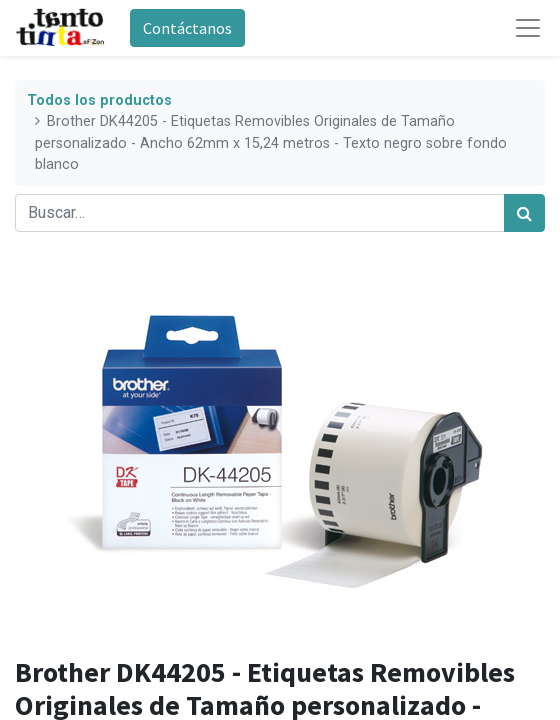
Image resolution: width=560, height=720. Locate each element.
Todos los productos (99, 100)
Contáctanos (187, 28)
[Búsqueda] (524, 213)
